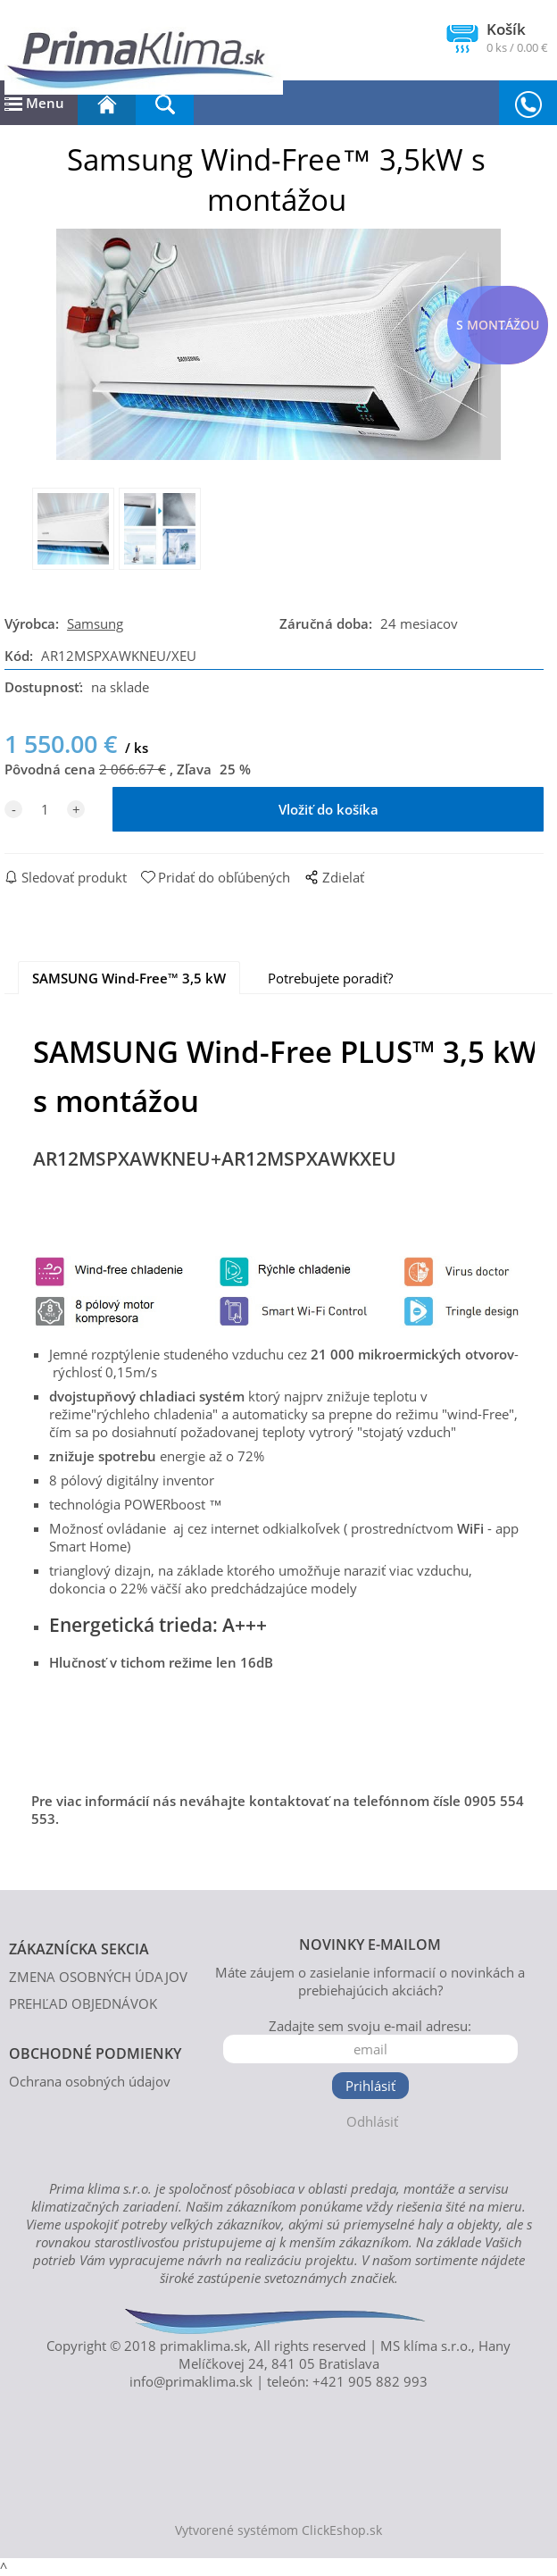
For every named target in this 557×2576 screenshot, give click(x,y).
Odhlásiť (372, 2121)
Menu (34, 103)
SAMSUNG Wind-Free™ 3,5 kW (129, 978)
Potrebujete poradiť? (330, 978)
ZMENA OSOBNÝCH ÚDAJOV (98, 1977)
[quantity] (44, 809)
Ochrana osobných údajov (89, 2081)
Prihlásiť (370, 2086)
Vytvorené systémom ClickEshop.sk (278, 2530)
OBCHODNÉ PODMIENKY (95, 2053)
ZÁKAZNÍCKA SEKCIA (79, 1949)
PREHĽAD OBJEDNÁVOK (83, 2003)
